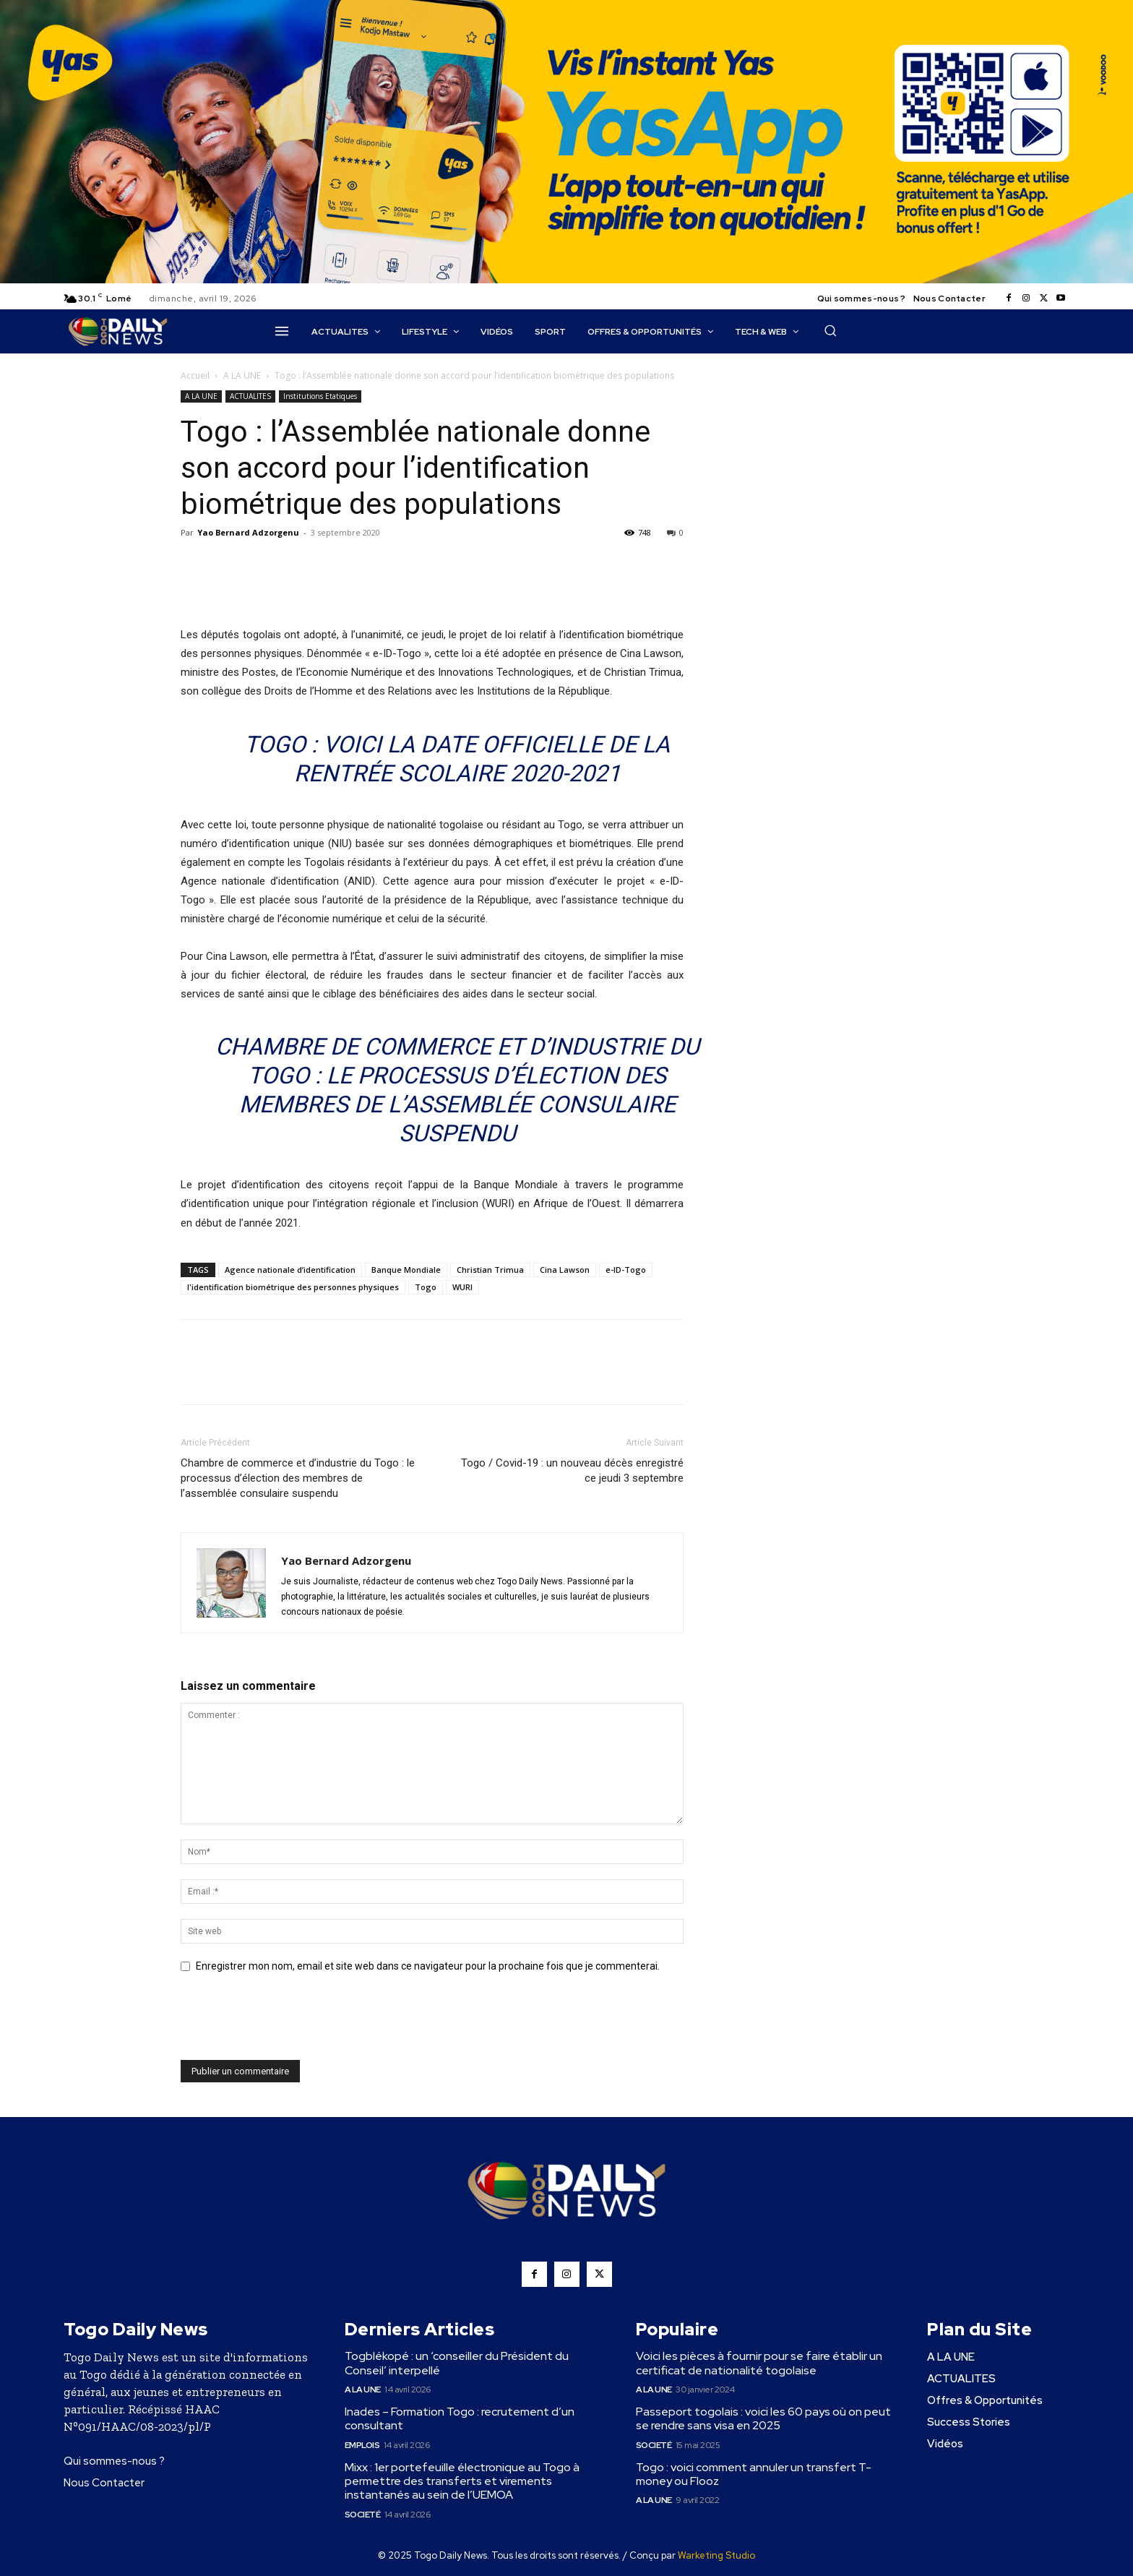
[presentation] (290, 2024)
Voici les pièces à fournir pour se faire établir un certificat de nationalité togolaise (759, 2362)
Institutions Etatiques (320, 396)
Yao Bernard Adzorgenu (248, 532)
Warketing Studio (716, 2555)
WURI (462, 1286)
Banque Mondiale (406, 1269)
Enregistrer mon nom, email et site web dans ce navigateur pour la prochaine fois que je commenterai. (428, 1966)
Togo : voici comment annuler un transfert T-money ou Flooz (753, 2474)
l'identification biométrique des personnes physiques (293, 1286)
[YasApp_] (566, 279)
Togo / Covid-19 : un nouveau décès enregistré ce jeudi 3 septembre (572, 1470)
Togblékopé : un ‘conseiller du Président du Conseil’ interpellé (457, 2362)
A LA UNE (242, 375)
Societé (363, 2514)
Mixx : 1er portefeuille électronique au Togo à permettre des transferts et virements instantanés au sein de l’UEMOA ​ (462, 2481)
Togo (425, 1286)
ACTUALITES (250, 396)
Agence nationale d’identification (290, 1269)
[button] (830, 330)
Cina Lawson (565, 1269)
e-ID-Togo (626, 1269)
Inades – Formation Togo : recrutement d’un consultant (459, 2418)
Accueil (195, 375)
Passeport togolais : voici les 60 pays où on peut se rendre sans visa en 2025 (763, 2418)
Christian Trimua (490, 1269)
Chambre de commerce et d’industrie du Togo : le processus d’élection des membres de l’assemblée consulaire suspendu (298, 1478)
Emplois (362, 2445)
